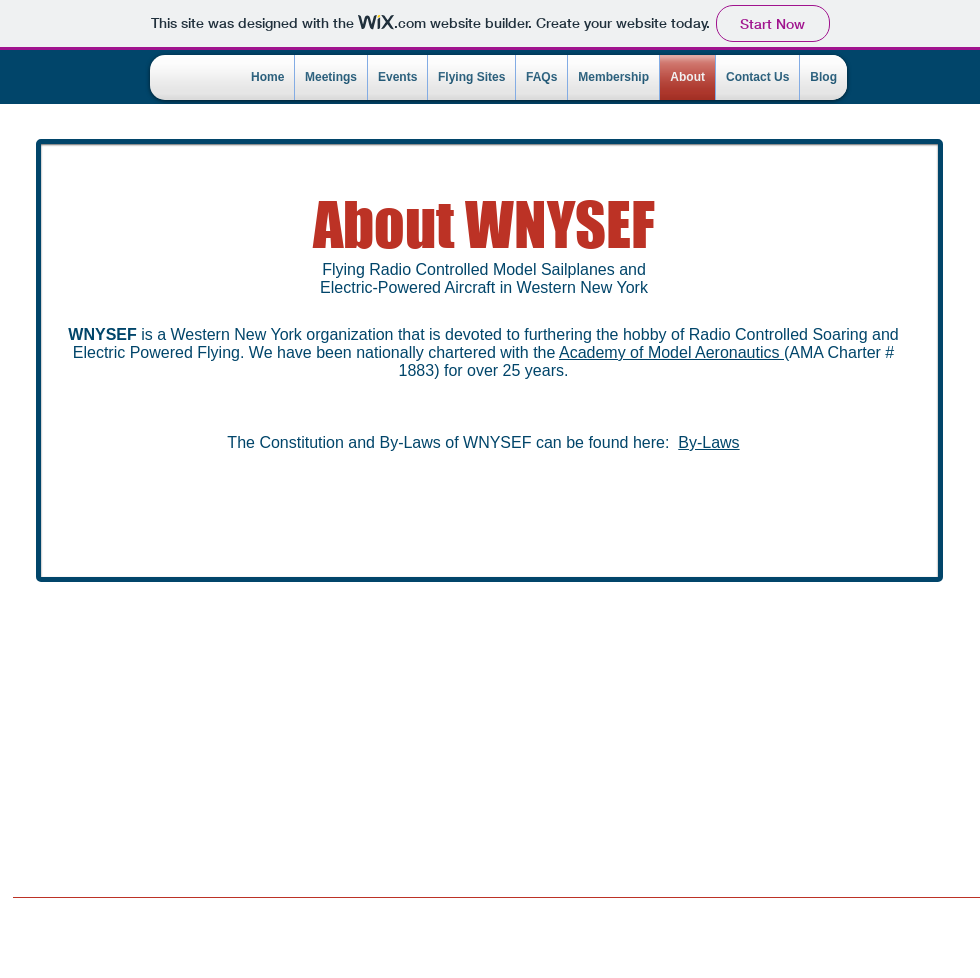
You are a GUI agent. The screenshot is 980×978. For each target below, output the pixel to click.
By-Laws (708, 442)
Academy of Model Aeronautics (671, 352)
